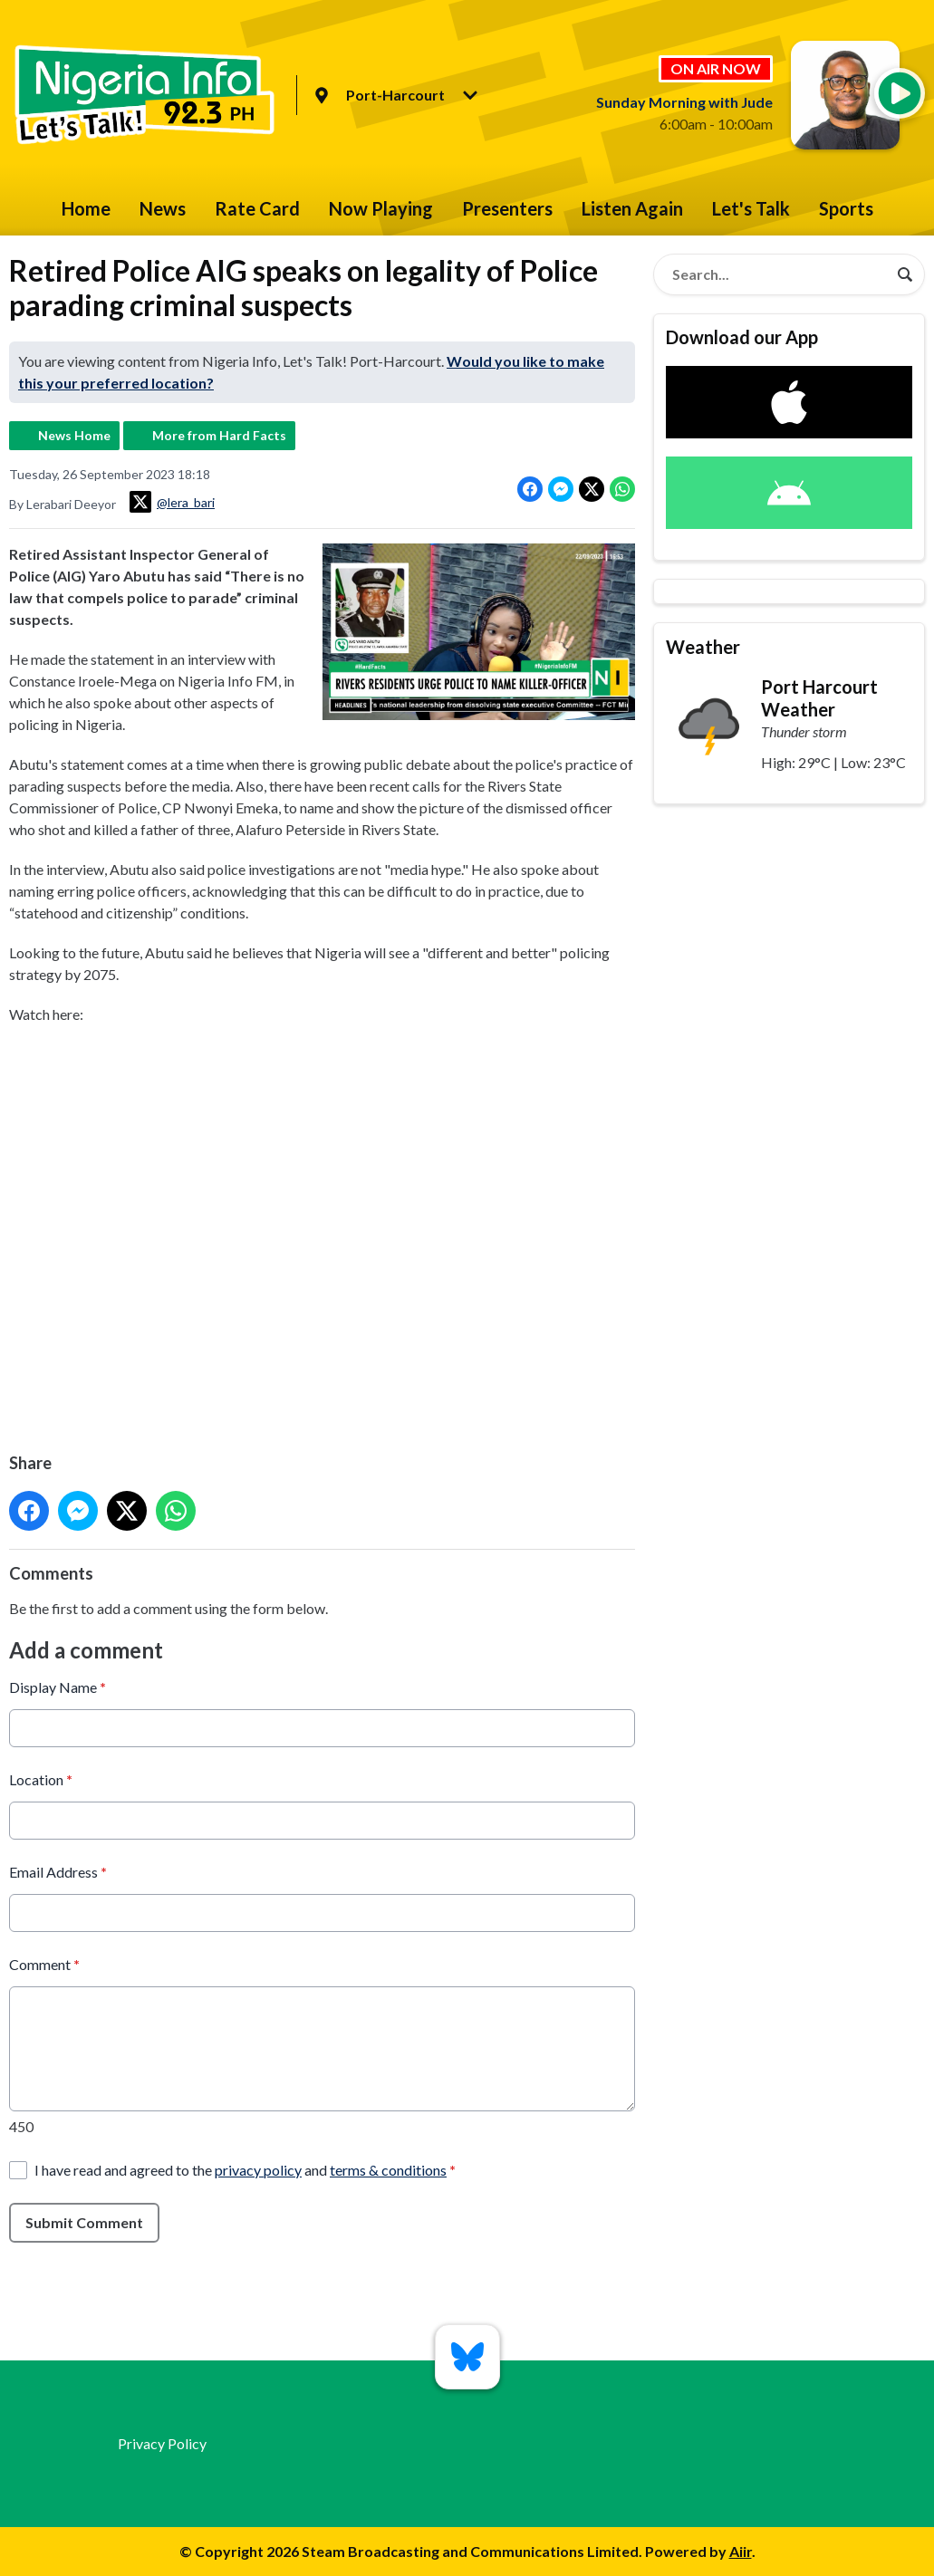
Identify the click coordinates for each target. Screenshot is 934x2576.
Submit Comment (84, 2222)
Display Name (57, 1687)
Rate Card (257, 208)
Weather (703, 647)
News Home (74, 435)
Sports (846, 208)
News (163, 208)
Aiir (740, 2551)
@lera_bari (172, 502)
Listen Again (632, 208)
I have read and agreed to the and (245, 2169)
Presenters (507, 208)
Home (86, 208)
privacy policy (258, 2169)
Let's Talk (751, 208)
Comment (44, 1964)
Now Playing (381, 208)
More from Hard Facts (219, 435)
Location (40, 1779)
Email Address (58, 1871)
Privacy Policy (162, 2443)
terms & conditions (388, 2169)
